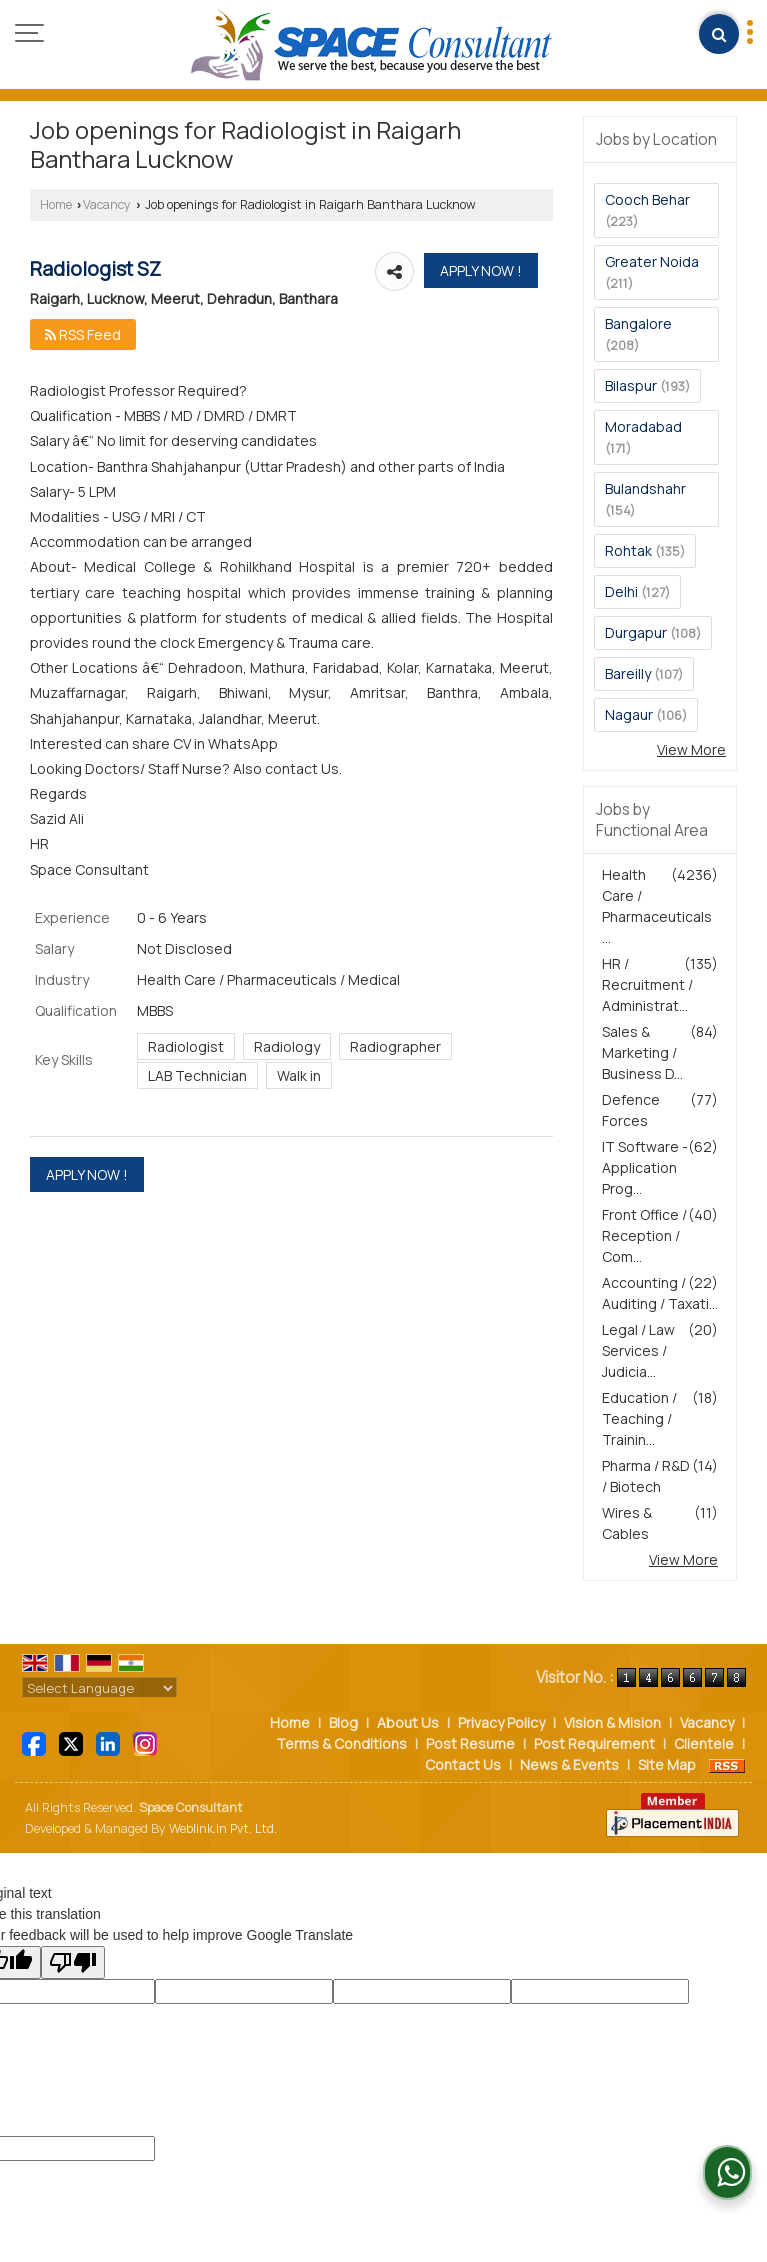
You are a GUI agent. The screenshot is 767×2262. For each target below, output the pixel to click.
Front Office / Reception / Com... (644, 1235)
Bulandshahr (645, 488)
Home (56, 204)
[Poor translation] (73, 1962)
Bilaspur (631, 385)
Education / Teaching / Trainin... (639, 1418)
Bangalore (638, 323)
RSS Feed (83, 334)
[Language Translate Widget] (99, 1688)
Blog (343, 1722)
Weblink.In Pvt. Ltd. (223, 1828)
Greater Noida (652, 261)
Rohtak (628, 550)
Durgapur (636, 632)
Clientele (704, 1743)
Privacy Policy (501, 1722)
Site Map (667, 1764)
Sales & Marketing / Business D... (642, 1052)
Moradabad (643, 426)
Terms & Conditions (341, 1743)
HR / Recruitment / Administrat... (647, 984)
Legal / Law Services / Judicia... (638, 1350)
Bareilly (628, 673)
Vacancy (107, 204)
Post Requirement (594, 1743)
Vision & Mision (612, 1722)
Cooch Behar (647, 199)
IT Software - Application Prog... (645, 1167)
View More (691, 749)
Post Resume (470, 1743)
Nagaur (629, 714)
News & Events (569, 1764)
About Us (408, 1722)
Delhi (621, 591)
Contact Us (463, 1764)
